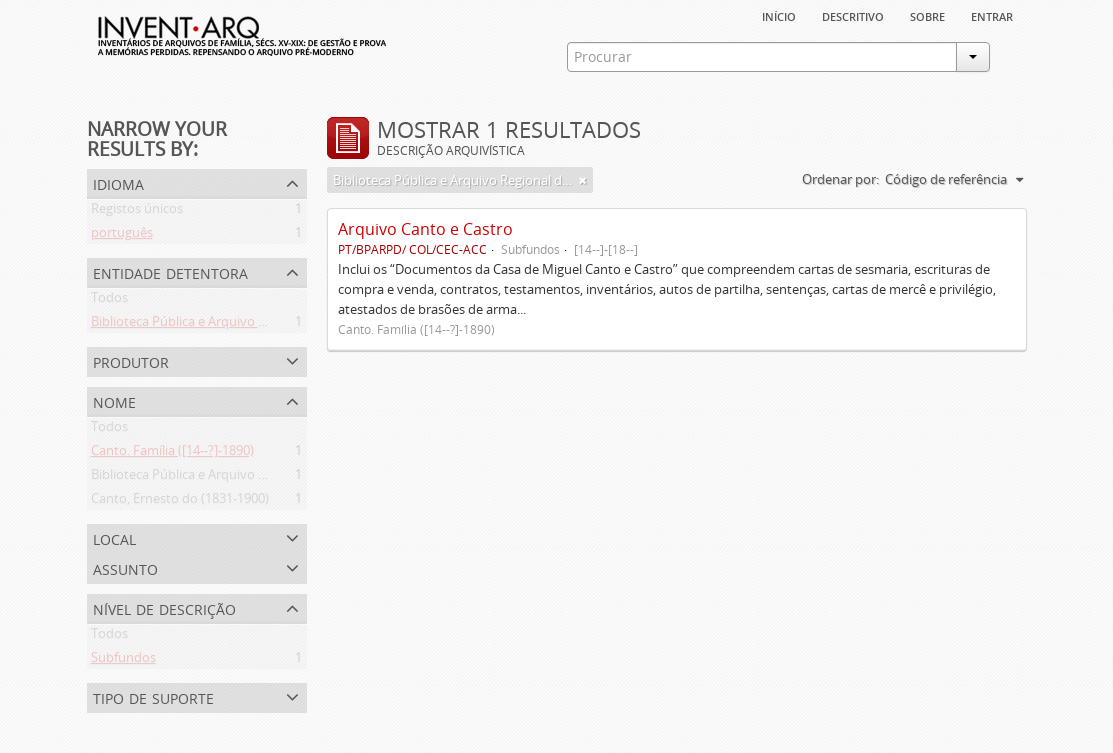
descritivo (853, 15)
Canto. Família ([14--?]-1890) (172, 454)
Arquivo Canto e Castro (425, 229)
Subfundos (123, 661)
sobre (927, 15)
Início (779, 15)
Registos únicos (137, 212)
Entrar (992, 15)
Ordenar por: (840, 179)
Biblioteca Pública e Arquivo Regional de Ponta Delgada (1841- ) (277, 478)
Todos (109, 301)
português (122, 236)
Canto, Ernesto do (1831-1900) (180, 502)
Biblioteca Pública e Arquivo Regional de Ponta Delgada (254, 325)
